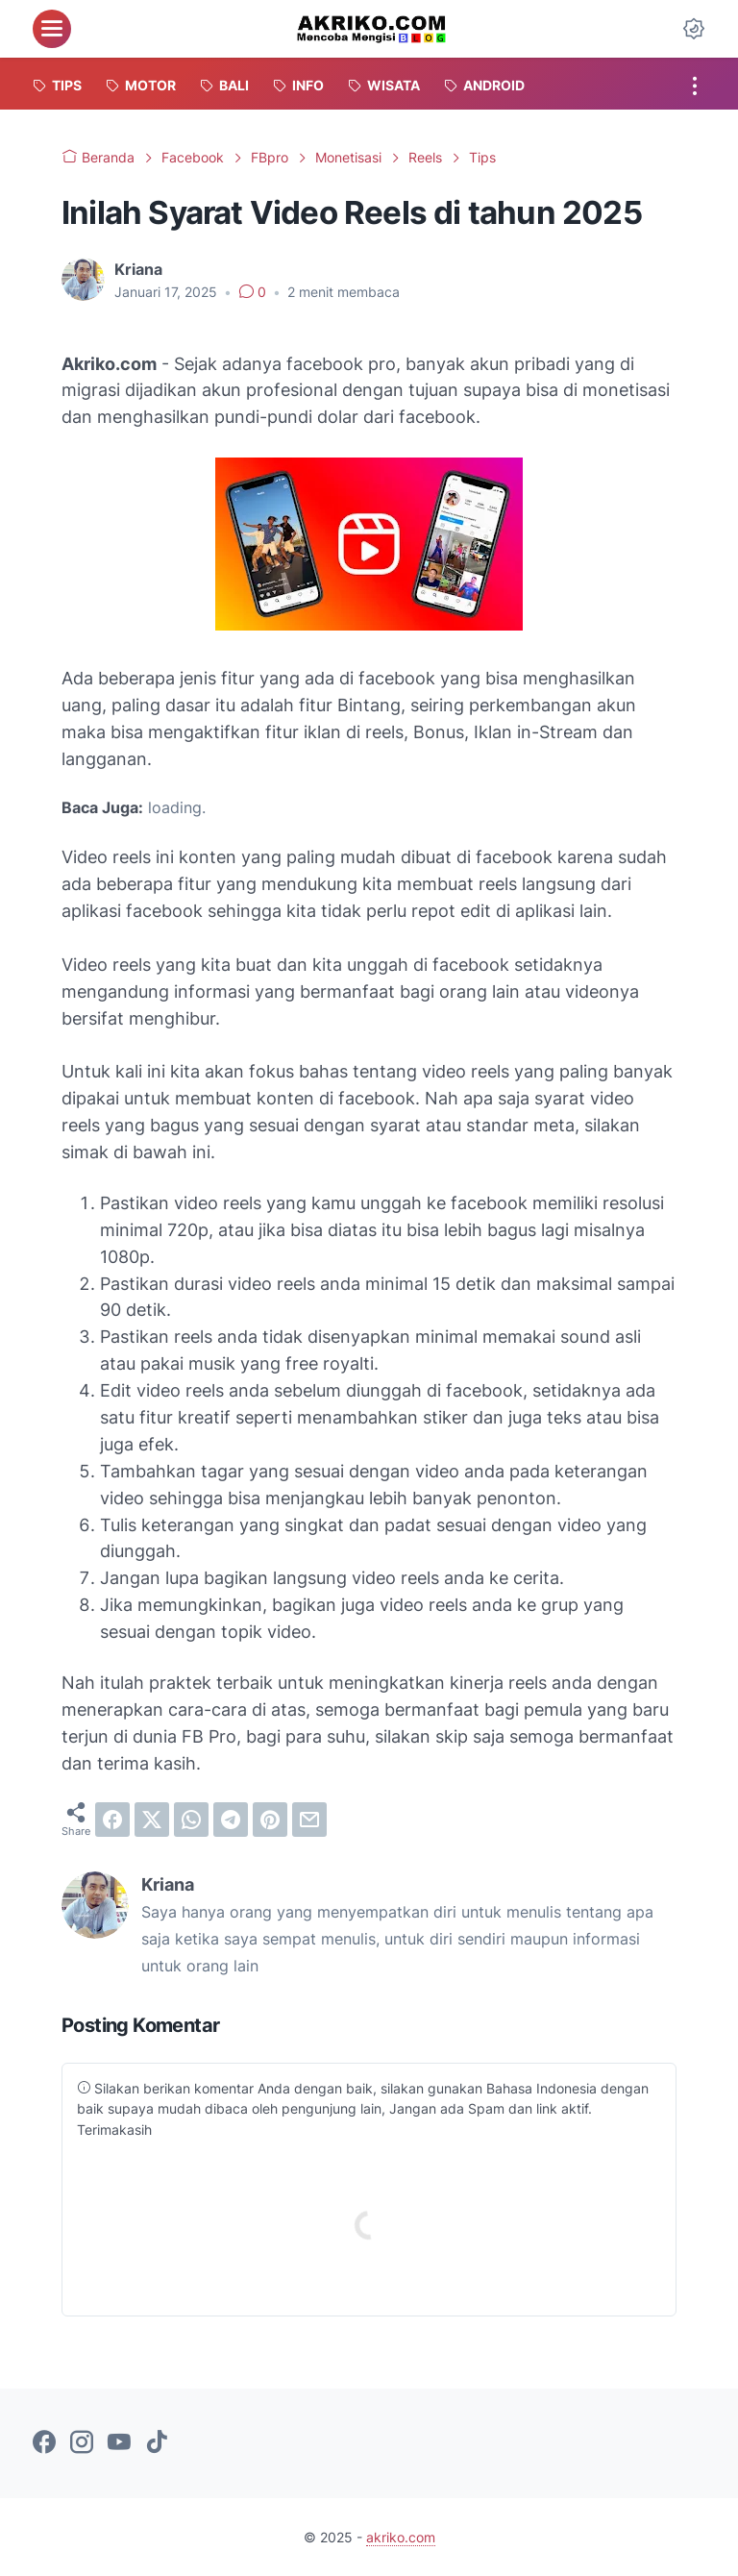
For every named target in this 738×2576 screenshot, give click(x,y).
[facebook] (112, 1819)
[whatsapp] (191, 1819)
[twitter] (152, 1819)
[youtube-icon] (119, 2443)
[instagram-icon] (81, 2443)
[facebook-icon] (44, 2443)
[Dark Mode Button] (693, 28)
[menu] (52, 29)
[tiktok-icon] (156, 2443)
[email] (309, 1819)
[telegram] (230, 1819)
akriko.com (400, 2537)
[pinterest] (270, 1819)
